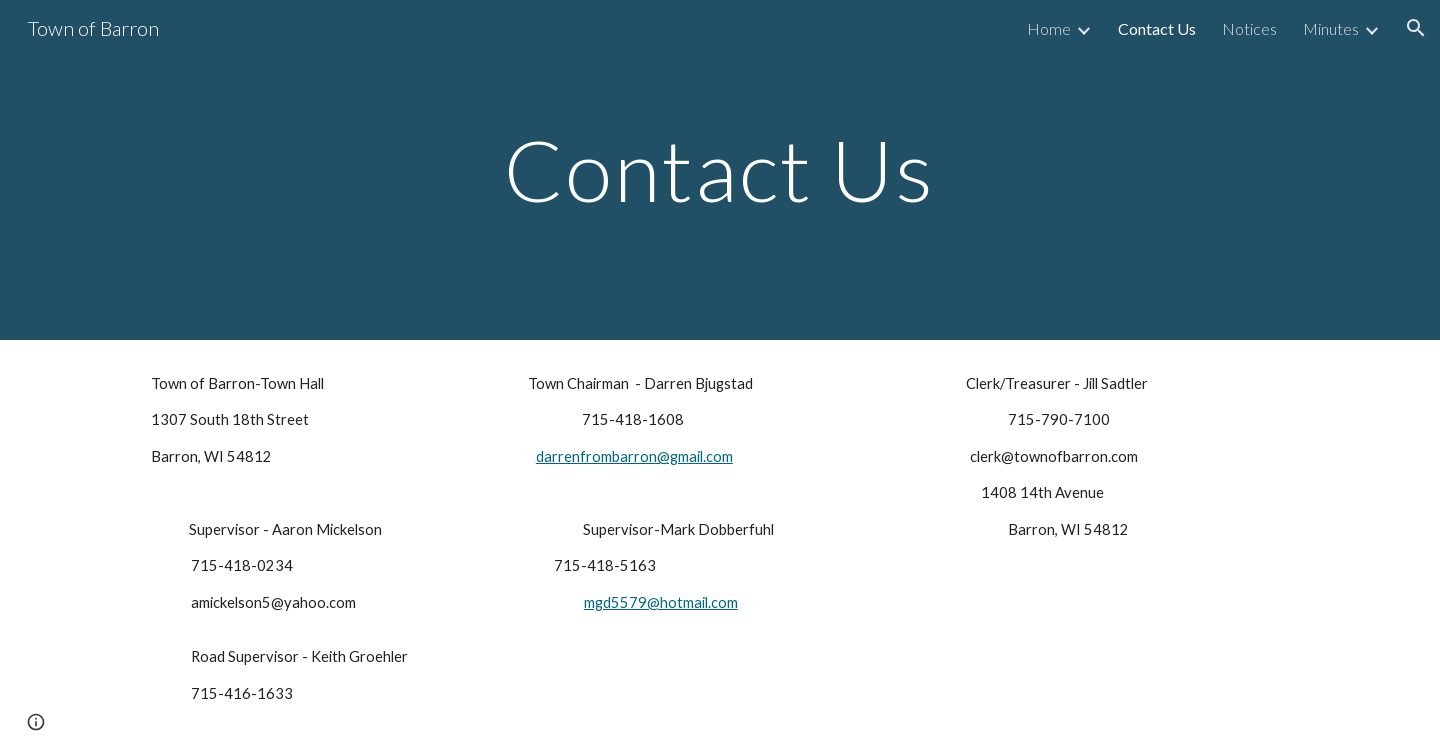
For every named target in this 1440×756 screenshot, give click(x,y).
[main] (720, 169)
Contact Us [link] (1157, 28)
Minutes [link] (1331, 28)
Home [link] (1049, 28)
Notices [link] (1249, 28)
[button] (1416, 28)
